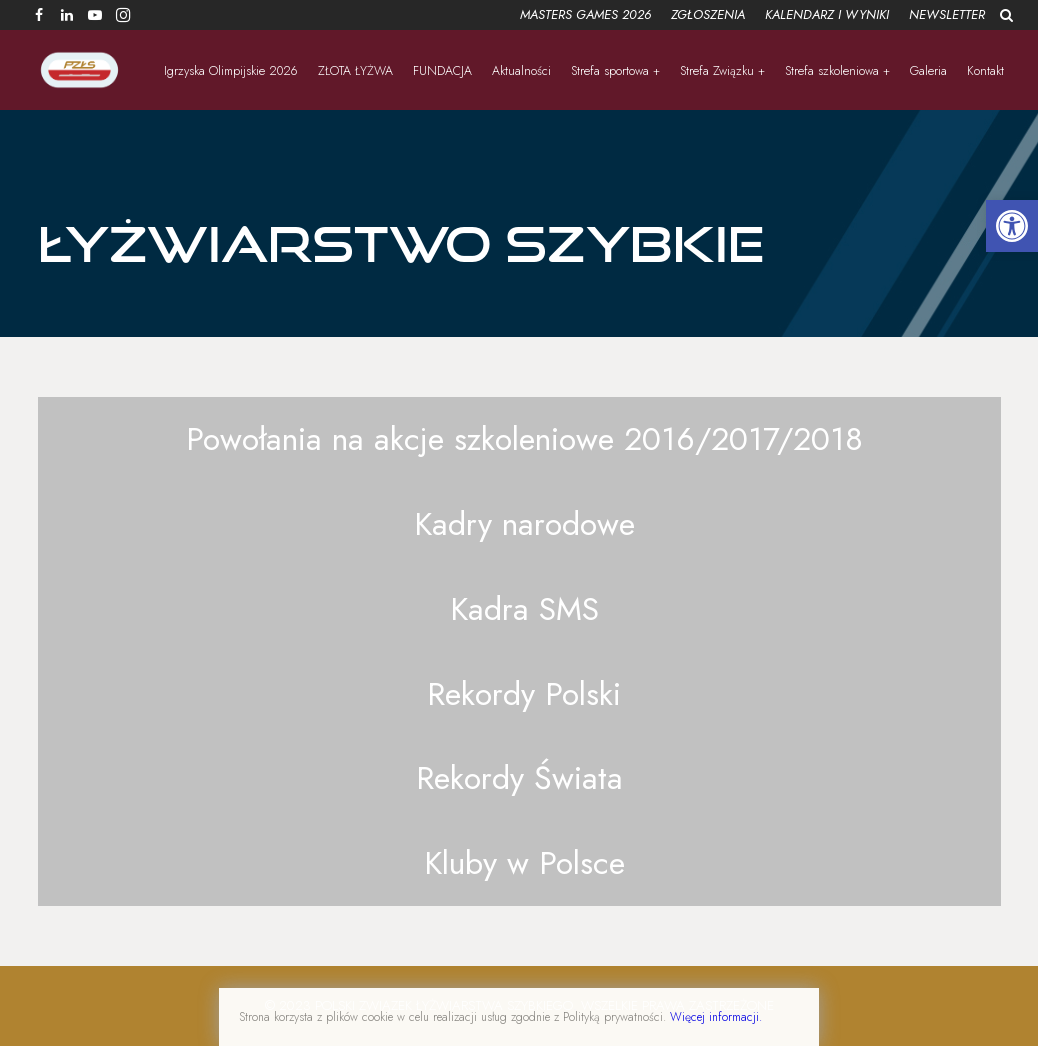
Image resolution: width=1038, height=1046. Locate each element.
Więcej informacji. (716, 1017)
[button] (1012, 226)
